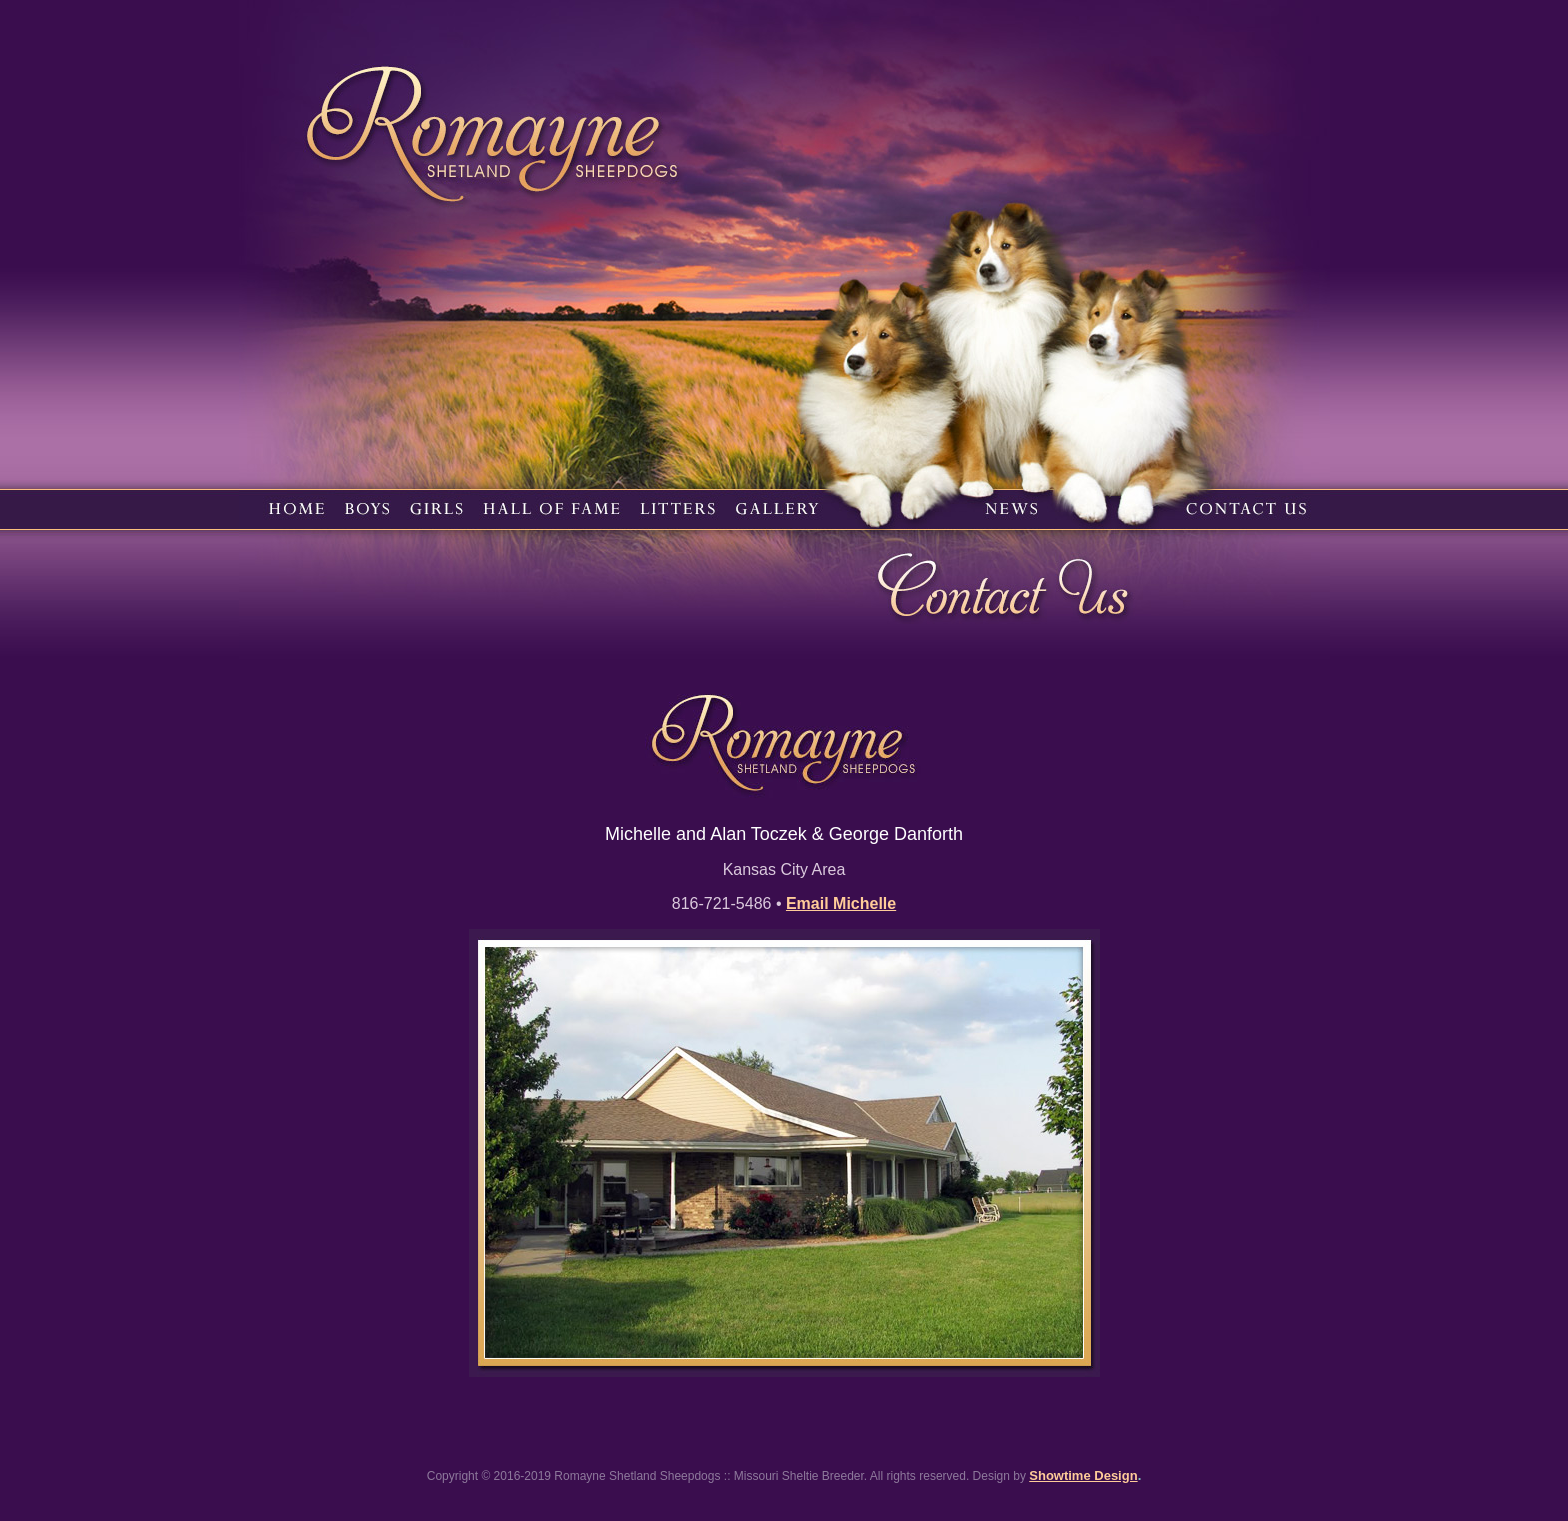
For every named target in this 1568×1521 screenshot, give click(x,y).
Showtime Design (1083, 1475)
